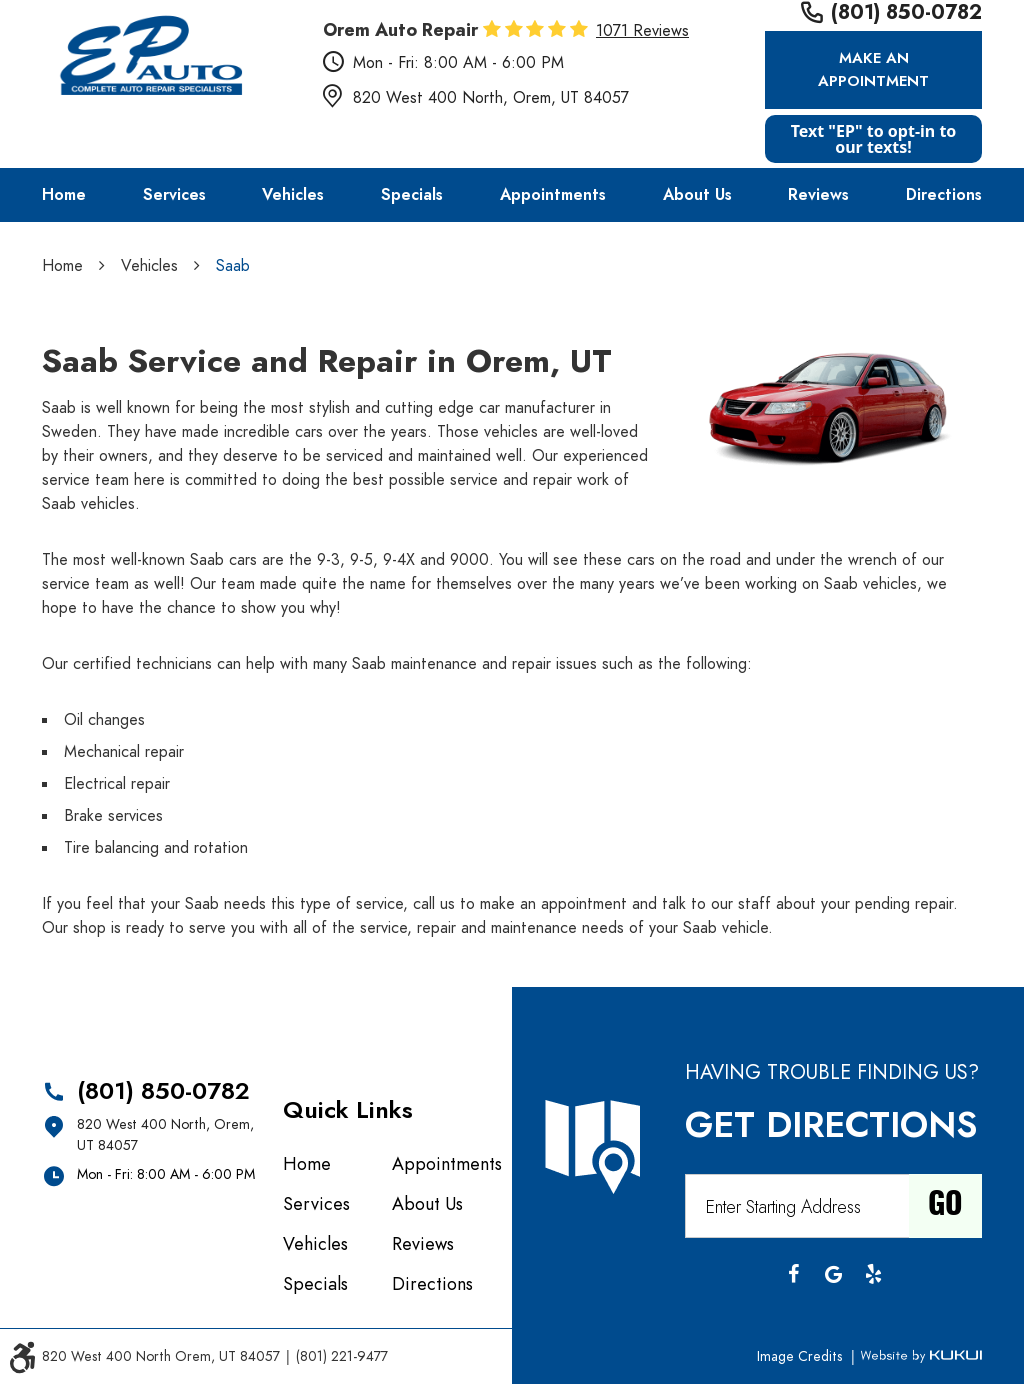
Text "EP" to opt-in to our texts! (874, 139)
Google (833, 1274)
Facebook (793, 1274)
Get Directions (831, 1125)
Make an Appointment (873, 69)
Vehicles (293, 195)
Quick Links (348, 1109)
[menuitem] (64, 195)
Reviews (818, 195)
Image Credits (801, 1356)
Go (945, 1206)
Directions (944, 195)
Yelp (873, 1274)
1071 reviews (642, 31)
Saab (233, 266)
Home (64, 195)
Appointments (553, 195)
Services (174, 195)
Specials (412, 195)
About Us (697, 195)
